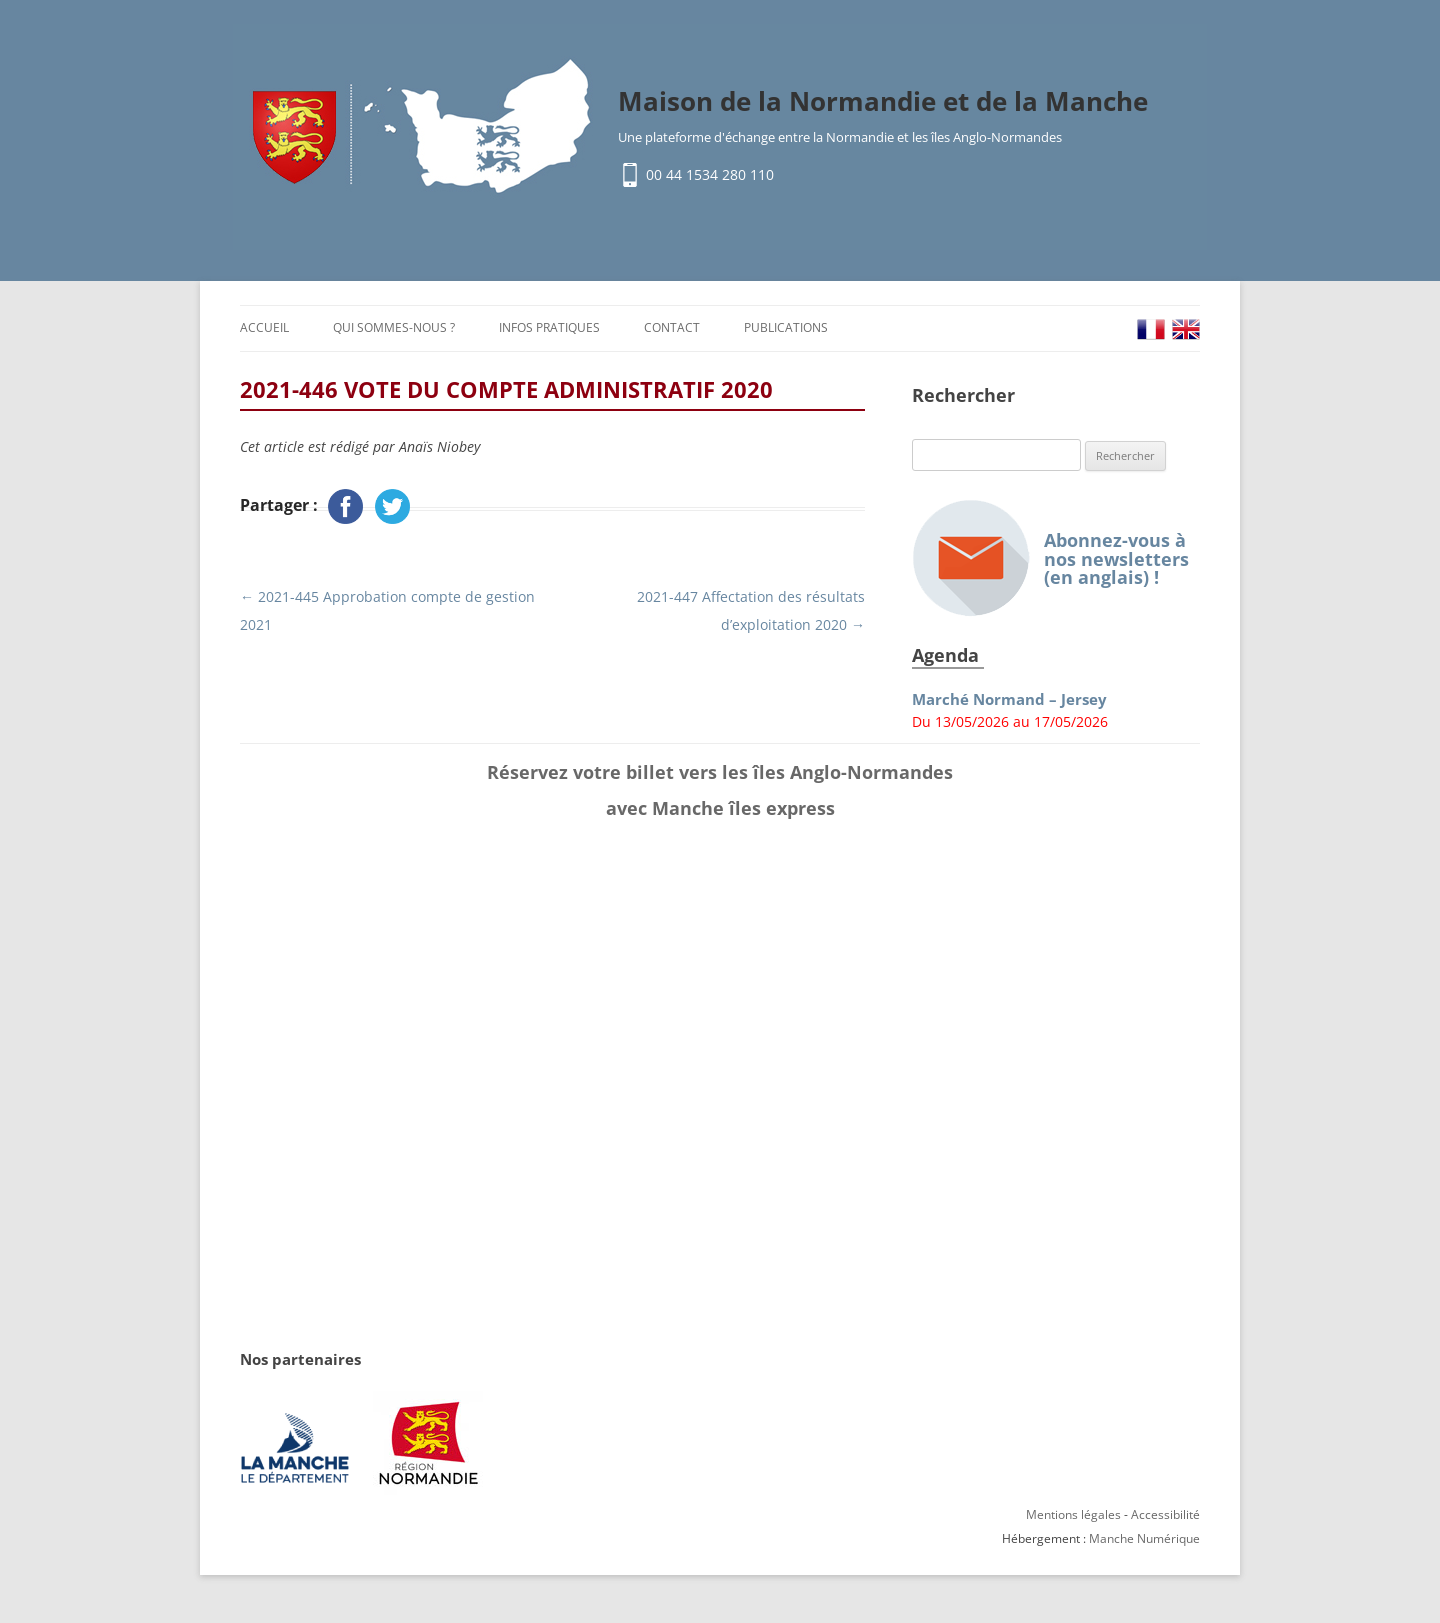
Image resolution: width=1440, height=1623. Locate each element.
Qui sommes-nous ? (394, 327)
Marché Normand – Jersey (1009, 699)
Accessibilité (1165, 1514)
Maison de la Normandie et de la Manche (883, 101)
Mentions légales (1073, 1514)
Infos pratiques (549, 327)
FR (1151, 329)
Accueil (264, 327)
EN (1186, 329)
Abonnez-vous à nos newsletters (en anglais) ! (1050, 558)
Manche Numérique (1144, 1538)
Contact (672, 327)
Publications (786, 327)
